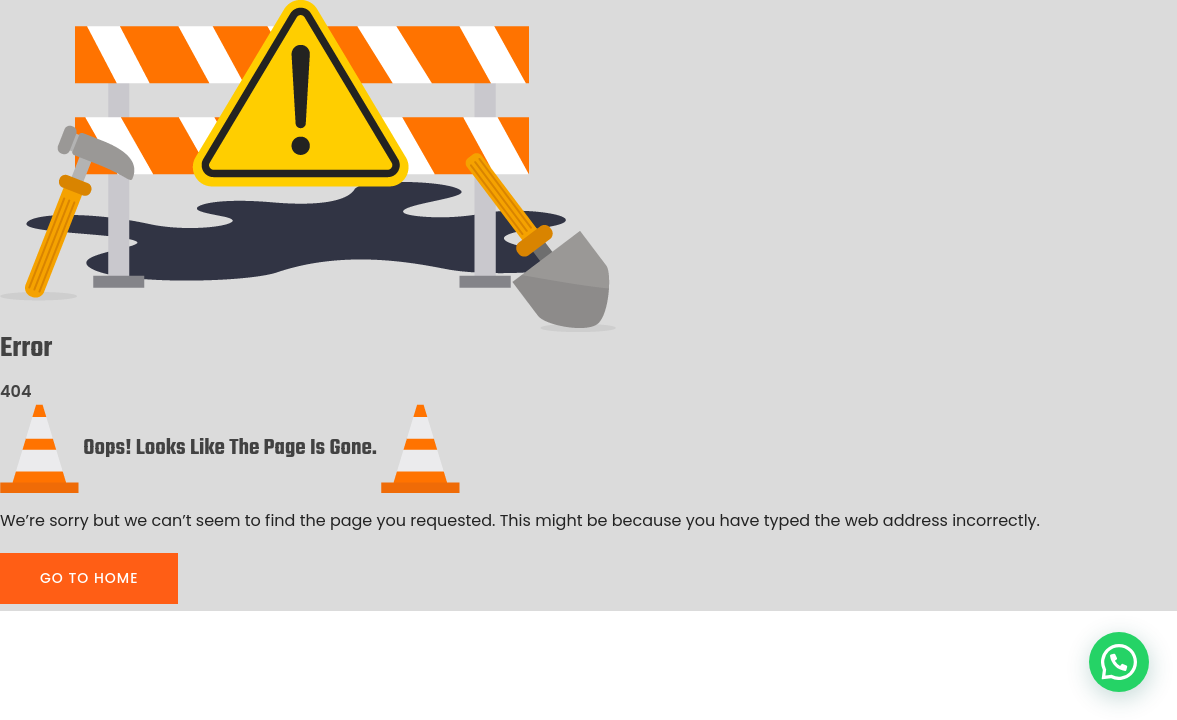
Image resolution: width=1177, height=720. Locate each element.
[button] (1119, 662)
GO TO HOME (89, 578)
